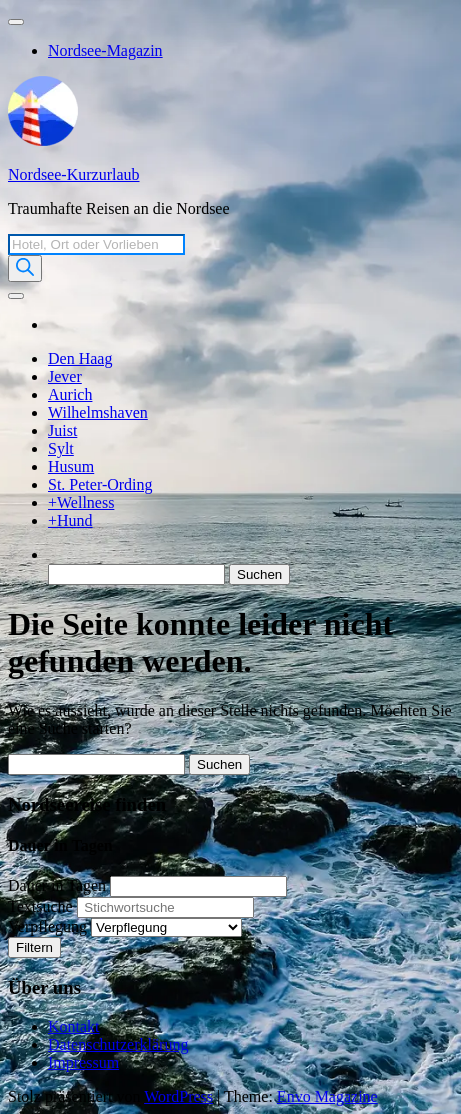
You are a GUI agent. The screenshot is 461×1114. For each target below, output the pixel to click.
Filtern (34, 947)
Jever (65, 376)
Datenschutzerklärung (118, 1044)
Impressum (83, 1062)
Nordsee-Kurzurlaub (74, 174)
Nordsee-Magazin (105, 50)
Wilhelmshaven (98, 412)
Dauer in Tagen (57, 885)
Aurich (70, 394)
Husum (71, 466)
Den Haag (80, 358)
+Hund (70, 520)
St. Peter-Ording (100, 484)
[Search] (25, 268)
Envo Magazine (327, 1096)
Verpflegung (47, 926)
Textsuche (40, 906)
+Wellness (81, 502)
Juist (62, 430)
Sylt (61, 448)
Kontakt (74, 1026)
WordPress (178, 1096)
